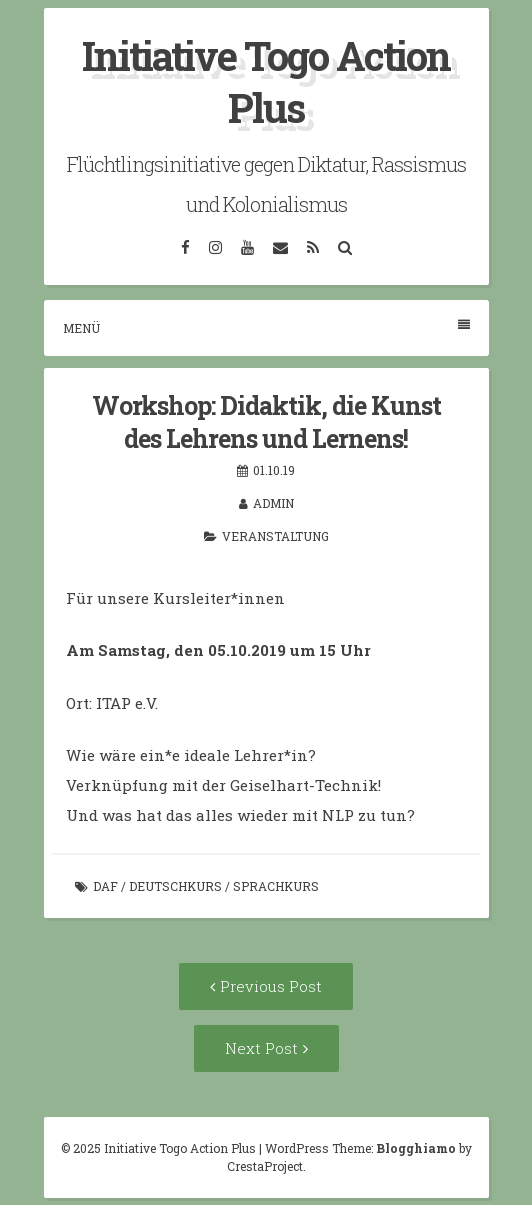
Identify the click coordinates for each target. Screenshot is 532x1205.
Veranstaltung (275, 536)
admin (273, 503)
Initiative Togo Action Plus (266, 81)
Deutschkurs (175, 886)
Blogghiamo (416, 1148)
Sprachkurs (276, 886)
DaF (105, 886)
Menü (266, 327)
